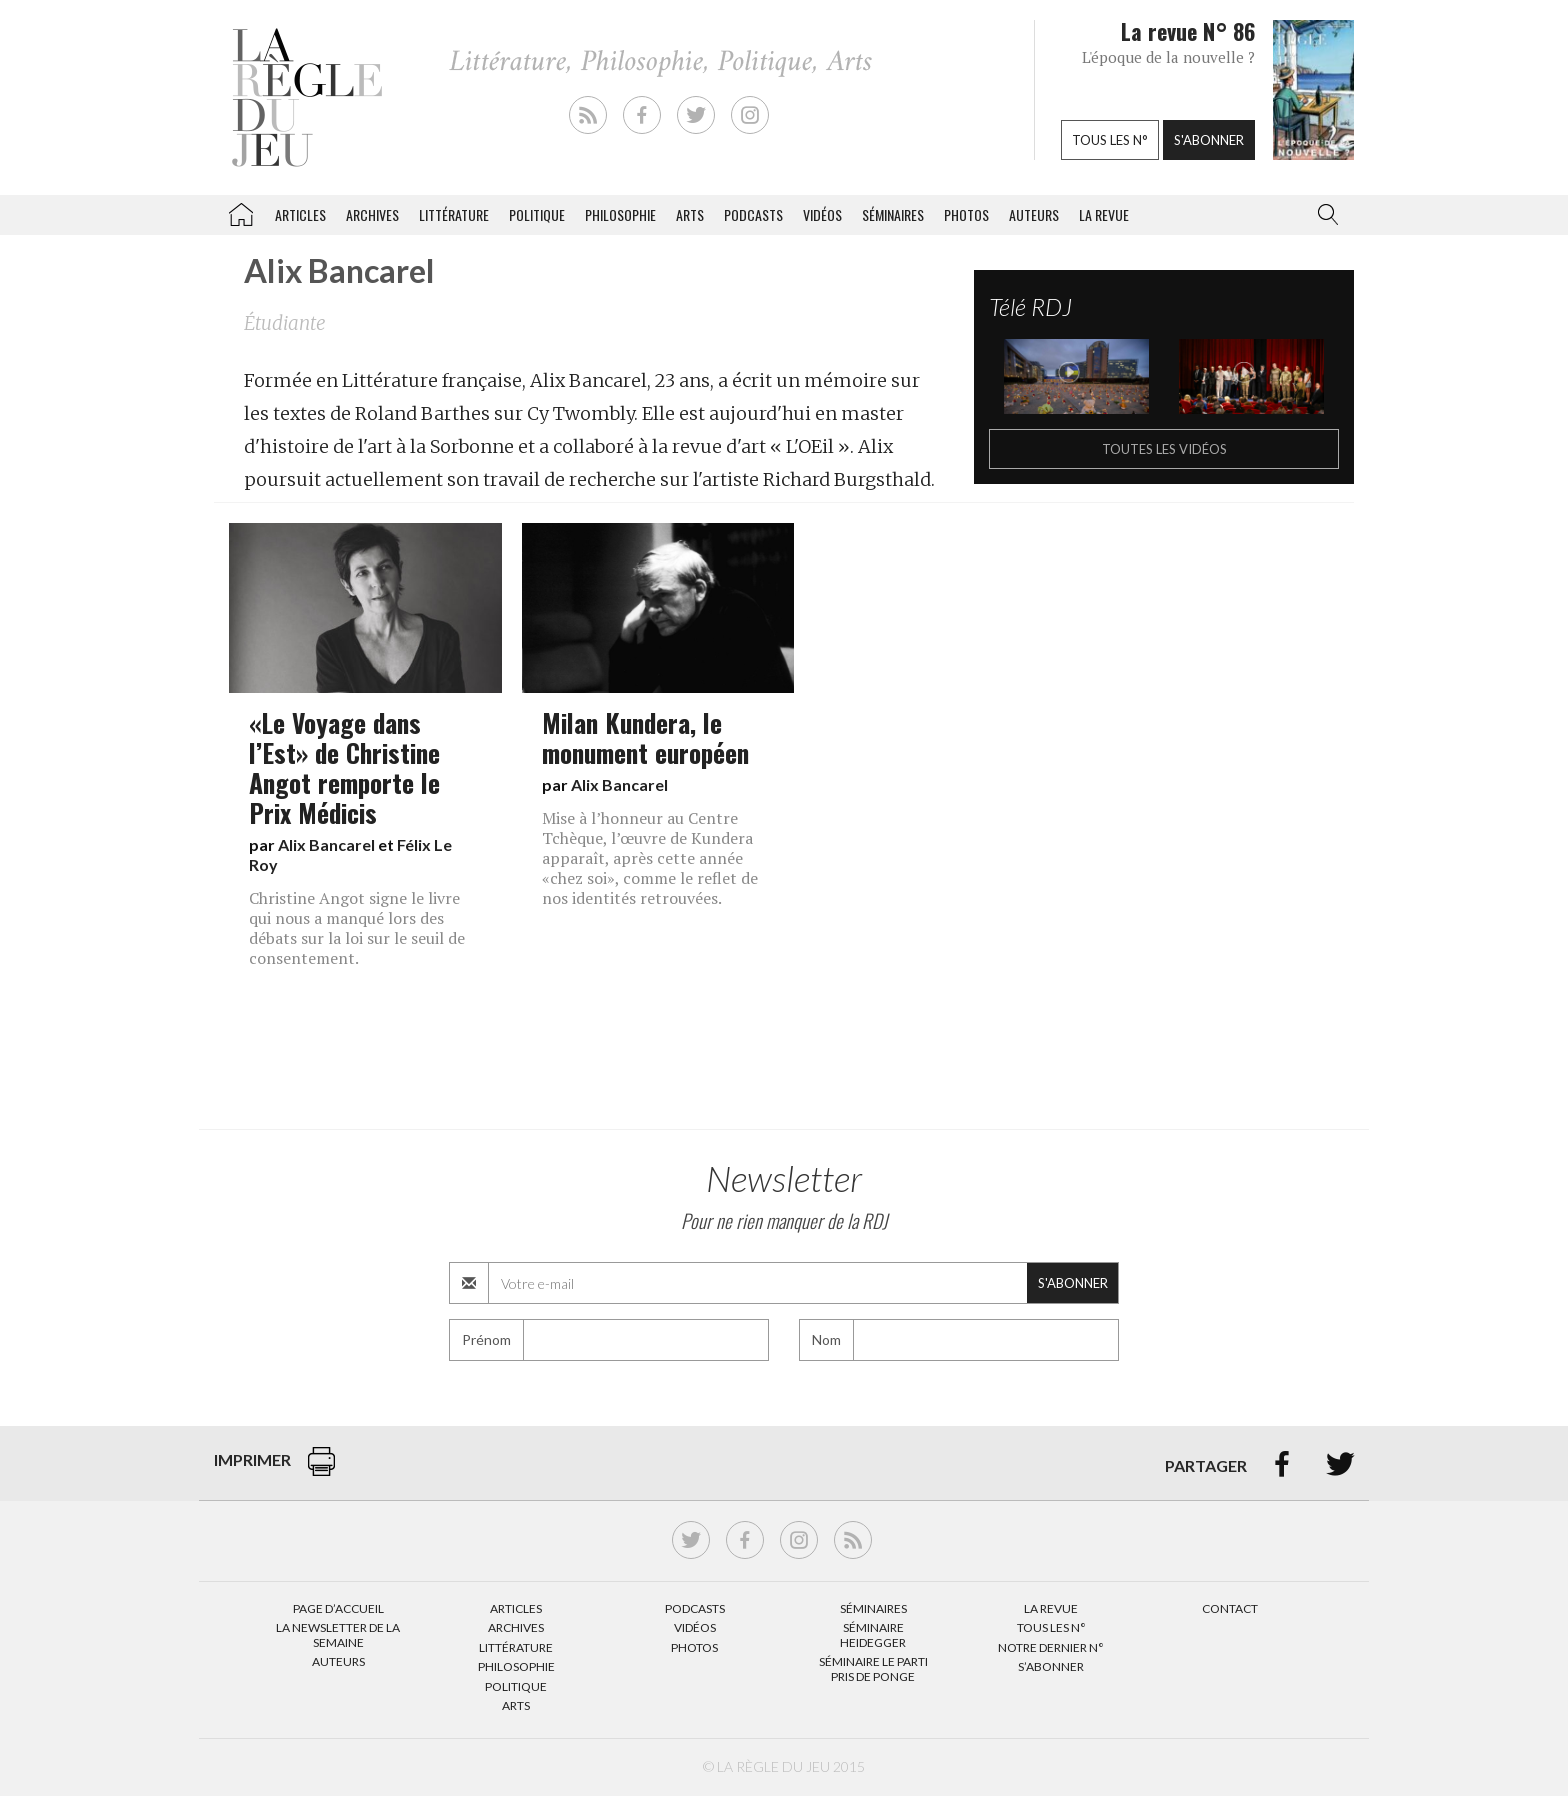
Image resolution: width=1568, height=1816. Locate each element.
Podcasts (753, 214)
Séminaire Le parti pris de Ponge (873, 1668)
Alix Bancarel (326, 844)
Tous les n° (1110, 140)
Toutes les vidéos (1164, 449)
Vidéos (822, 214)
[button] (1324, 215)
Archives (372, 214)
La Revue (1051, 1608)
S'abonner (1209, 140)
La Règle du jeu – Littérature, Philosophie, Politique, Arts (241, 211)
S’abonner (1051, 1666)
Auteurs (1034, 214)
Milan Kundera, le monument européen (645, 737)
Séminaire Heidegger (873, 1634)
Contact (1230, 1608)
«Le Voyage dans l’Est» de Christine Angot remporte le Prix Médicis (344, 767)
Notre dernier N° (1051, 1647)
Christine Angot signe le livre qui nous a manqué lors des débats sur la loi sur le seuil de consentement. (357, 928)
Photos (966, 214)
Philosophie (620, 214)
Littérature (454, 214)
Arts (690, 214)
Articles (300, 214)
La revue (1104, 214)
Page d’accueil (338, 1608)
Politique (537, 214)
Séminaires (893, 214)
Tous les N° (1051, 1627)
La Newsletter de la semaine (338, 1634)
